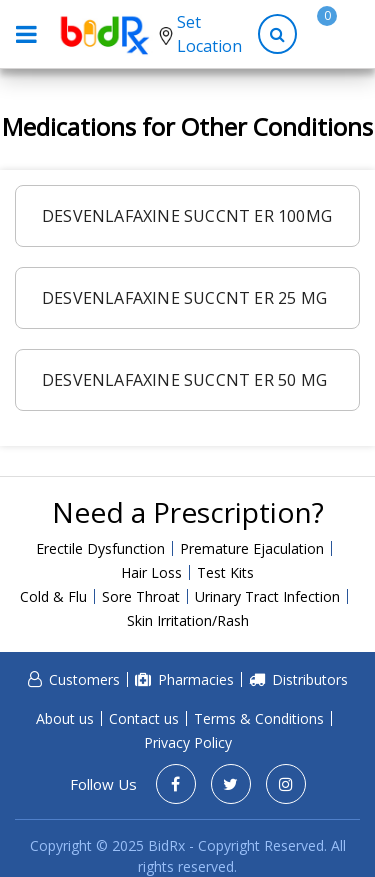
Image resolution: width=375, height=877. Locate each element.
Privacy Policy (188, 742)
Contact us (144, 718)
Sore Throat (141, 596)
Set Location (209, 34)
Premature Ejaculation (252, 548)
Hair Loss (151, 572)
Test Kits (225, 572)
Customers (84, 679)
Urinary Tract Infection (267, 596)
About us (65, 718)
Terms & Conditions (259, 718)
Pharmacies (196, 679)
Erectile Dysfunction (100, 548)
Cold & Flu (53, 596)
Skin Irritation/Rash (188, 620)
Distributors (310, 679)
